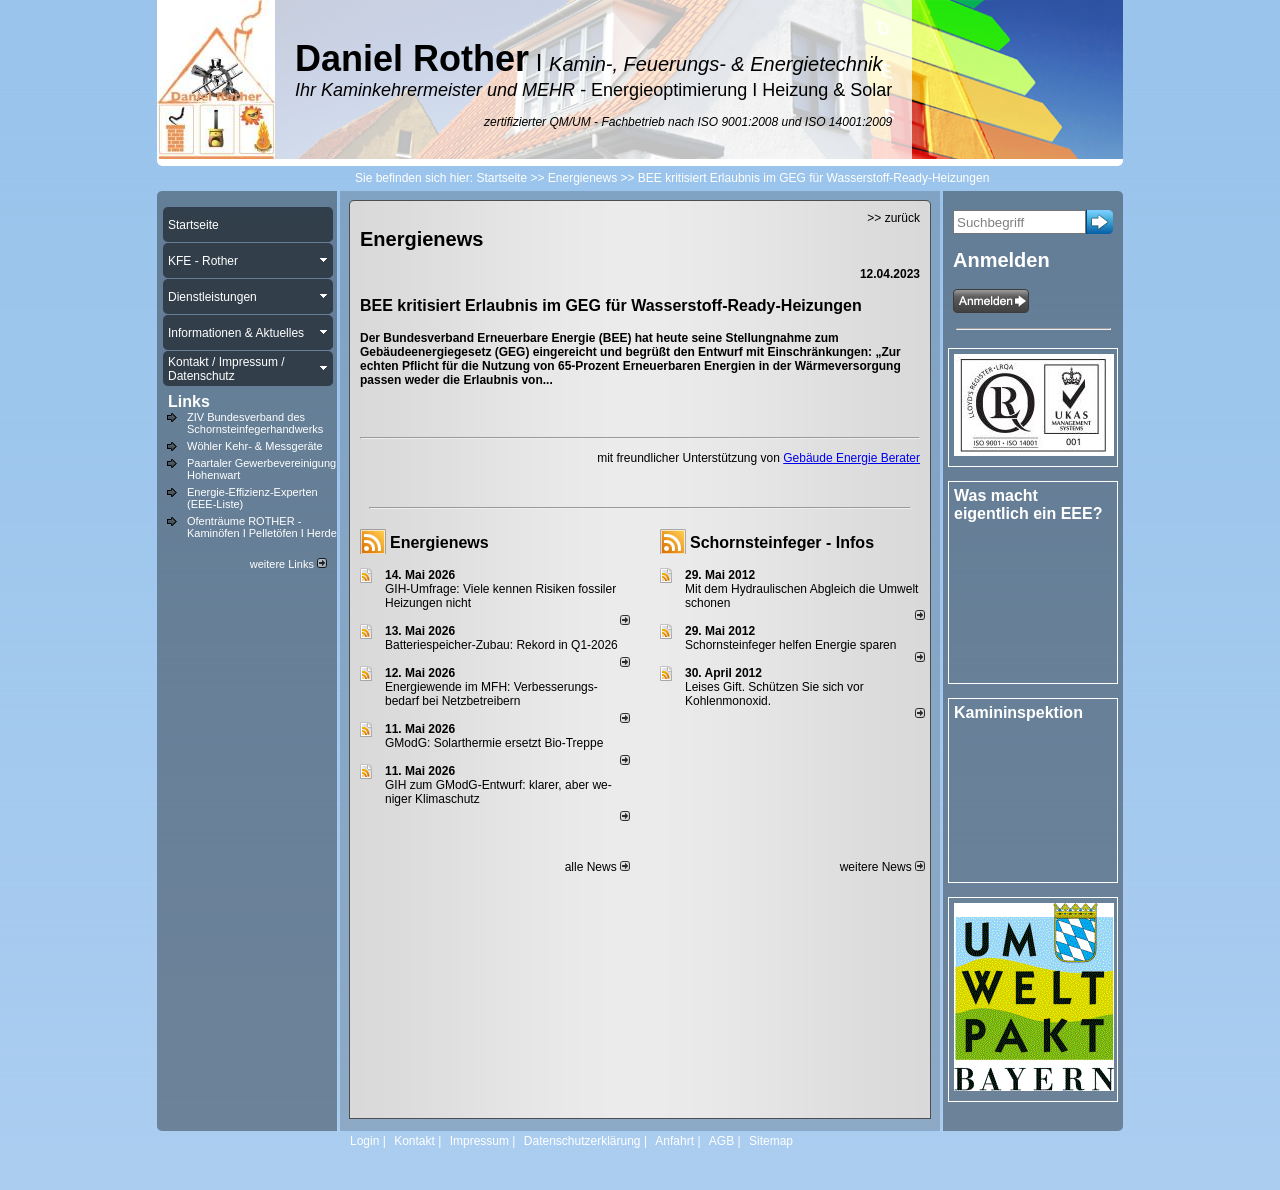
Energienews (439, 542)
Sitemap (771, 1141)
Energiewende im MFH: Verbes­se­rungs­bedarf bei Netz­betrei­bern (491, 694)
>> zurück (893, 218)
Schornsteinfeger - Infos (782, 542)
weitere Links (288, 564)
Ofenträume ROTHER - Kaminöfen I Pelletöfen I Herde (262, 527)
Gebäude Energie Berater (851, 458)
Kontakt (414, 1141)
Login (364, 1141)
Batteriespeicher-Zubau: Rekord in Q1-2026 (501, 645)
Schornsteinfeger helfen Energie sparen (790, 645)
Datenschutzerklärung (582, 1141)
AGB (721, 1141)
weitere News (882, 867)
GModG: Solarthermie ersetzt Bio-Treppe (494, 743)
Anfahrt (674, 1141)
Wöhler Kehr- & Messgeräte (255, 446)
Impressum (479, 1141)
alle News (597, 867)
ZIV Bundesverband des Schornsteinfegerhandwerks (255, 423)
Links (189, 401)
